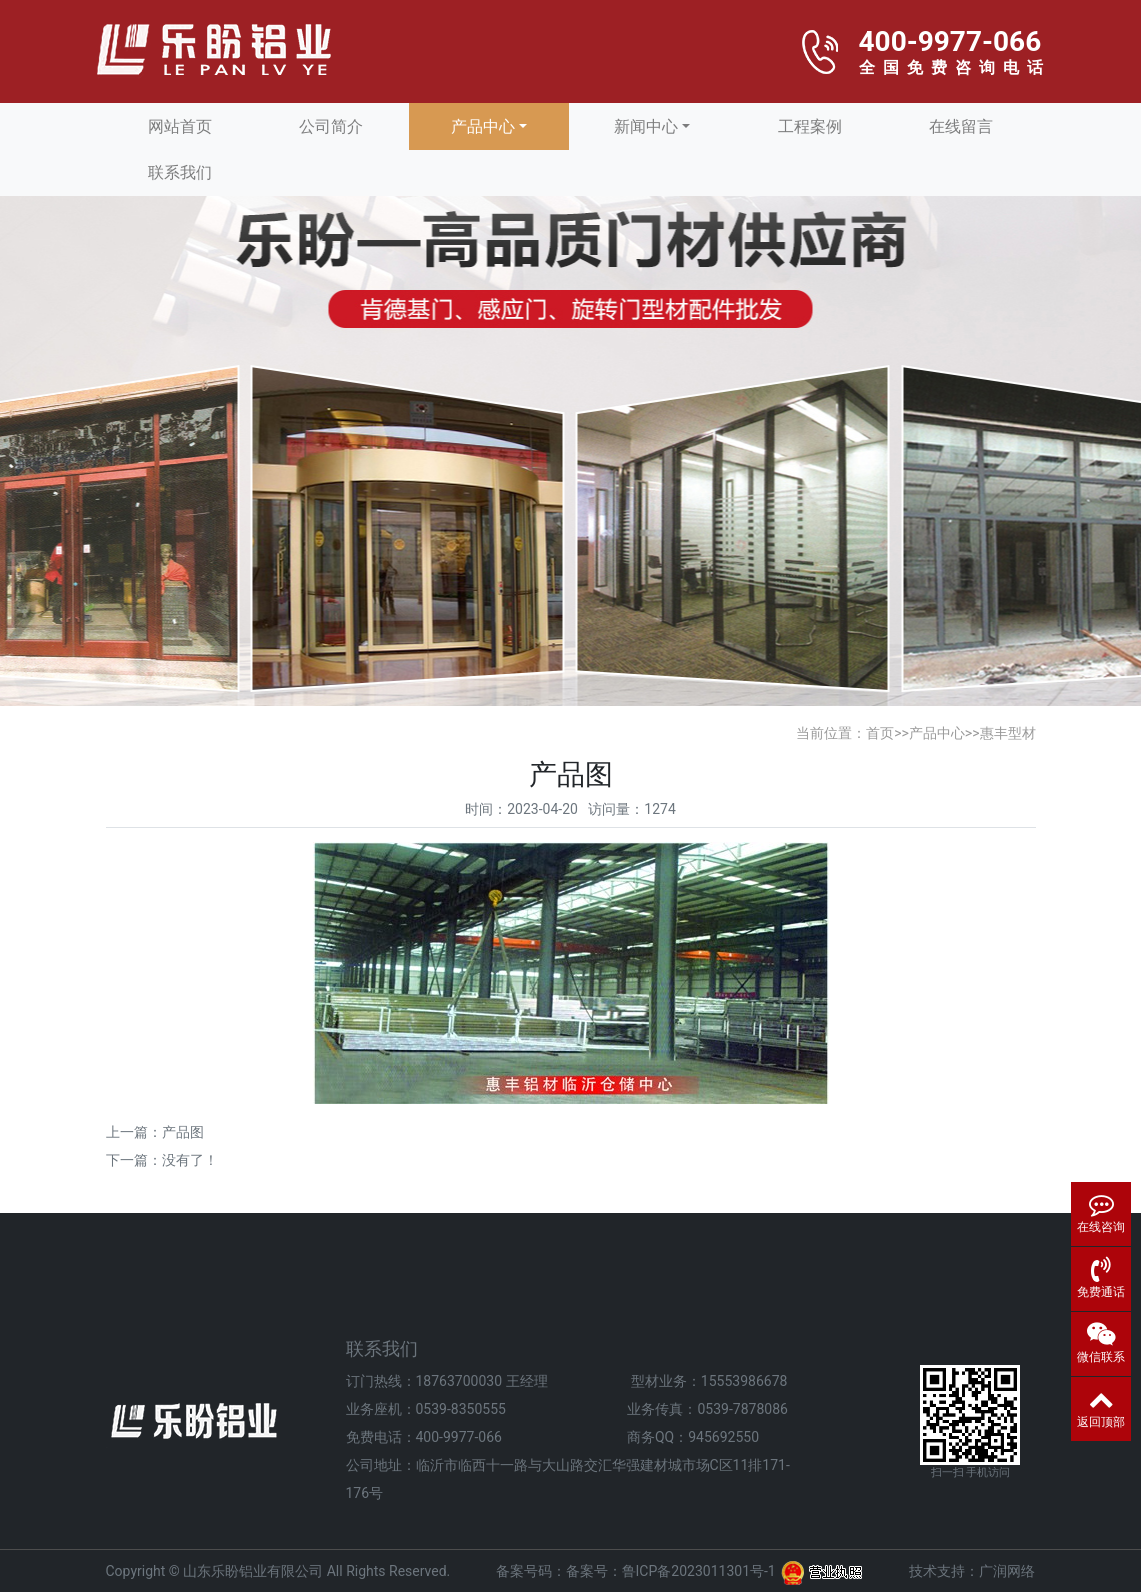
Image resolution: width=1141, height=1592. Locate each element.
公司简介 (331, 126)
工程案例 (810, 126)
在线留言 (961, 126)
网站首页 (180, 126)
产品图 (183, 1132)
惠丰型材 (1008, 733)
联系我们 (180, 172)
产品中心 (483, 126)
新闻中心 (646, 126)
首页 (880, 733)
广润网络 (1007, 1571)
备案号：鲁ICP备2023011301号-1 (671, 1571)
